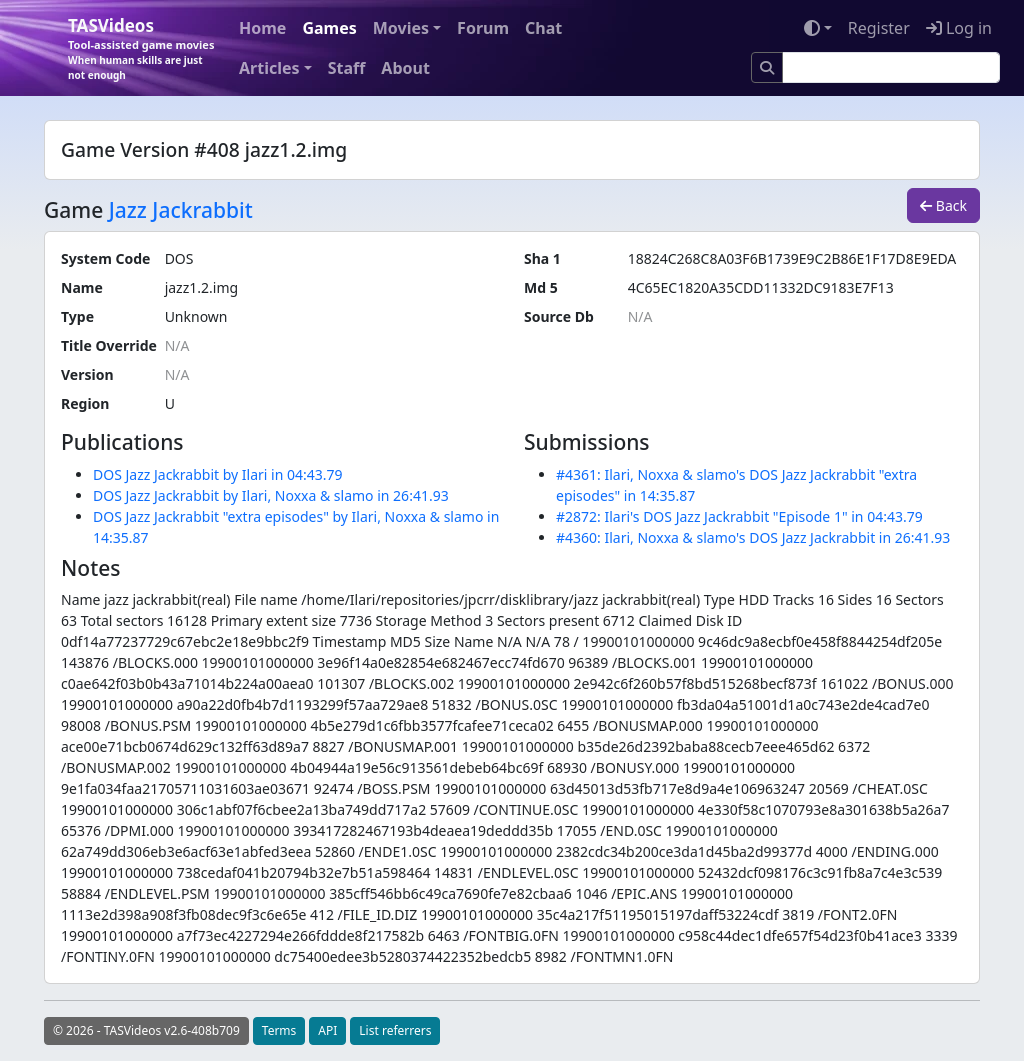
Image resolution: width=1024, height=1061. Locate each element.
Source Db (559, 316)
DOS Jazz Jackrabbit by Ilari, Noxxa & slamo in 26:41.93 (271, 495)
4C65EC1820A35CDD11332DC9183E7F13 (761, 287)
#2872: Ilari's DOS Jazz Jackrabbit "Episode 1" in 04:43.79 (739, 516)
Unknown (196, 316)
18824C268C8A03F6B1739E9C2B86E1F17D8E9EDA (792, 258)
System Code (105, 258)
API (327, 1030)
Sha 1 (542, 258)
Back (943, 205)
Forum (483, 28)
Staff (347, 68)
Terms (279, 1030)
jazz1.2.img (201, 287)
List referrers (395, 1030)
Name (82, 287)
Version (87, 374)
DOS (179, 258)
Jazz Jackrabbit (181, 210)
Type (77, 316)
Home (262, 28)
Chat (543, 28)
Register (879, 28)
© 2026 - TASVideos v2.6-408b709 (146, 1030)
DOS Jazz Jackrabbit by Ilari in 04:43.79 (218, 474)
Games (329, 28)
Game (73, 210)
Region (85, 403)
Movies (401, 28)
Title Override (109, 345)
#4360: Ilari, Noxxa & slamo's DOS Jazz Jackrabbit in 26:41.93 (753, 537)
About (405, 68)
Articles (269, 68)
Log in (959, 28)
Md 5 (541, 287)
